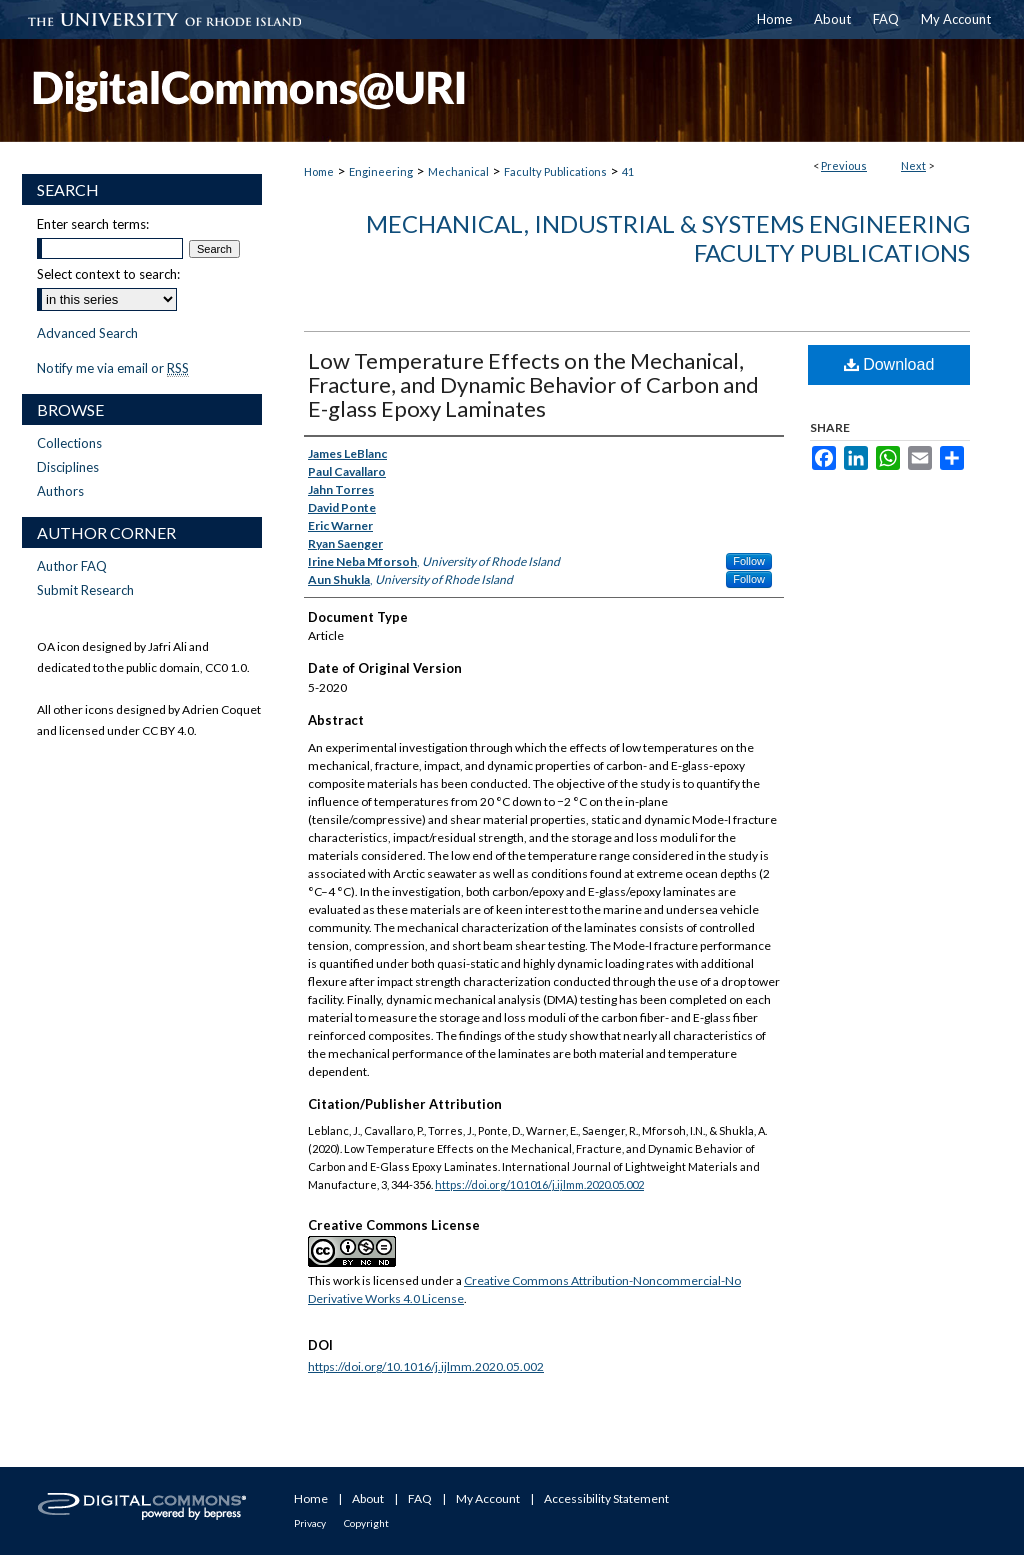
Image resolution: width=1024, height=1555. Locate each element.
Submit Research (85, 590)
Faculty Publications (555, 171)
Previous (844, 165)
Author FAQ (72, 566)
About (368, 1498)
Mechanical (458, 171)
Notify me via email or (113, 368)
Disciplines (68, 467)
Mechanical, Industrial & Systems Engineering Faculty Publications (668, 238)
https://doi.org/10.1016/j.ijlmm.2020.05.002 (539, 1184)
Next (913, 165)
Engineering (381, 171)
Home (319, 171)
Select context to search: (108, 274)
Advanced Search (87, 333)
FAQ (420, 1498)
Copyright (366, 1523)
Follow (749, 561)
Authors (60, 491)
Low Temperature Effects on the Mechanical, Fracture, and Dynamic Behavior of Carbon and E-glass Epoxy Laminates (533, 384)
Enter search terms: (93, 224)
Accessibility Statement (606, 1498)
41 (628, 171)
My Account (488, 1498)
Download (889, 364)
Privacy (310, 1523)
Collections (69, 443)
